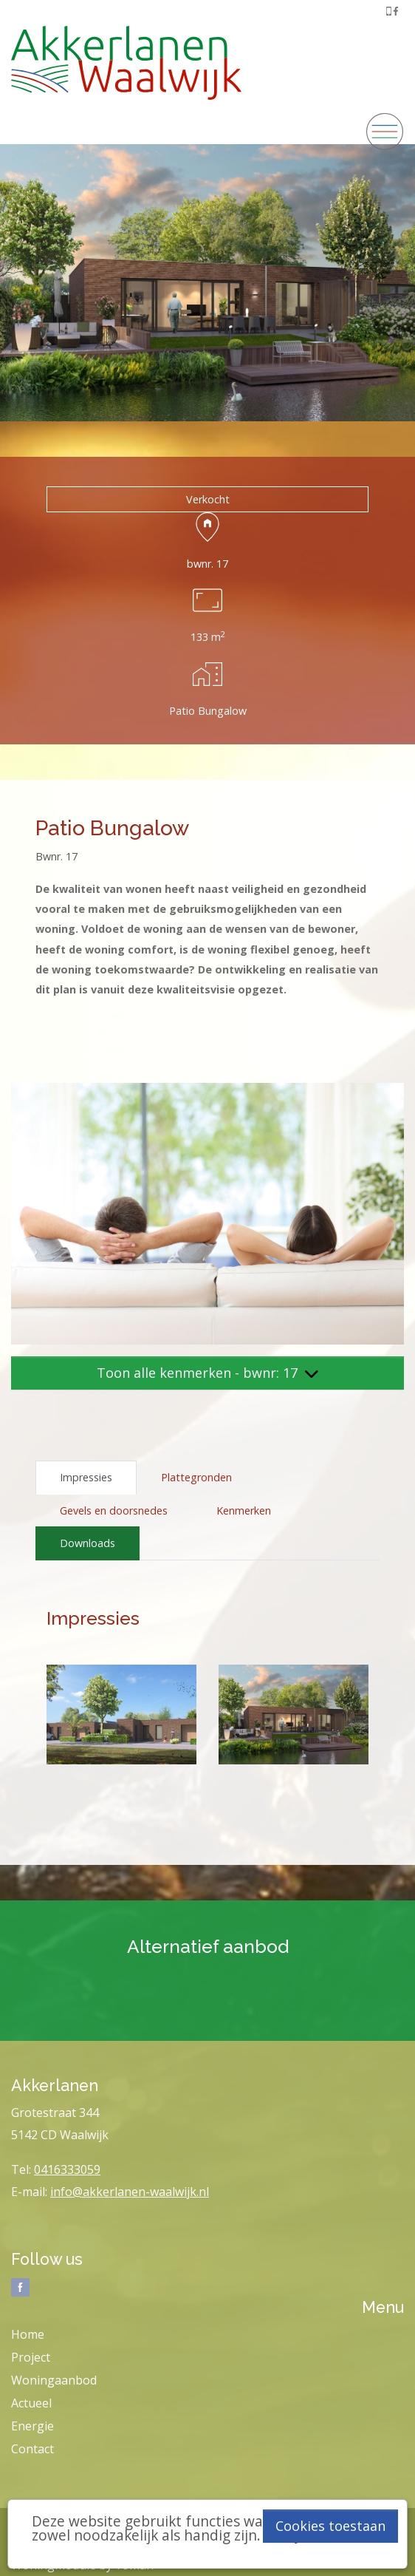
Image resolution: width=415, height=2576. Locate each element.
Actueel (31, 2403)
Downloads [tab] (87, 1543)
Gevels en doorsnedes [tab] (114, 1510)
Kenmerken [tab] (243, 1510)
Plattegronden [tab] (196, 1477)
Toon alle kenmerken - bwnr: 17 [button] (207, 1373)
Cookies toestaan (330, 2526)
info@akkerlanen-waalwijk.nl (129, 2192)
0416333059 (67, 2169)
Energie (32, 2426)
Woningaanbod (54, 2380)
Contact (32, 2449)
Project (30, 2357)
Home (27, 2334)
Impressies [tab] (86, 1477)
